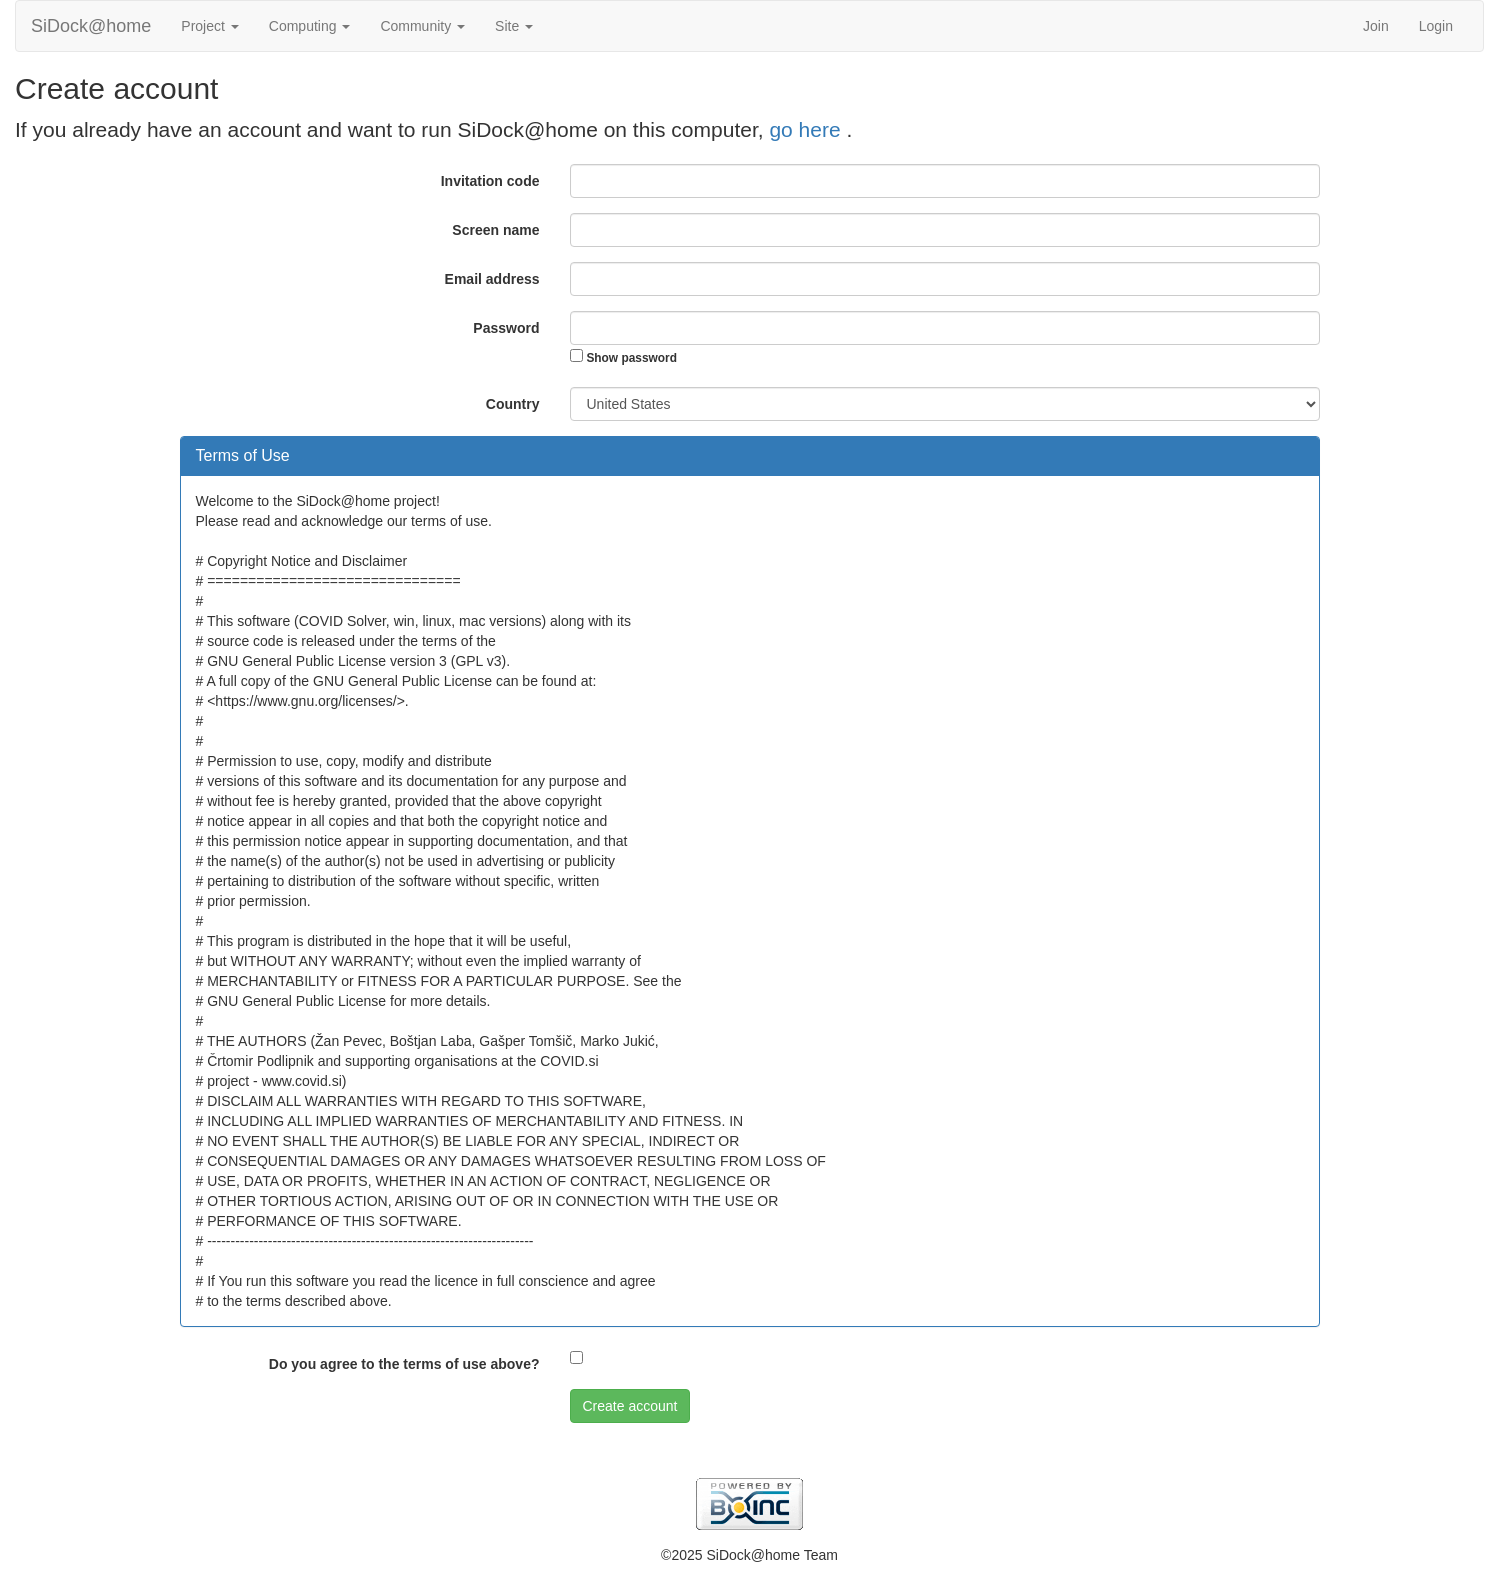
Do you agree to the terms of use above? (404, 1364)
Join (1376, 26)
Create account (630, 1406)
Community (422, 26)
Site (514, 26)
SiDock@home (91, 26)
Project (209, 26)
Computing (310, 26)
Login (1436, 26)
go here (807, 129)
